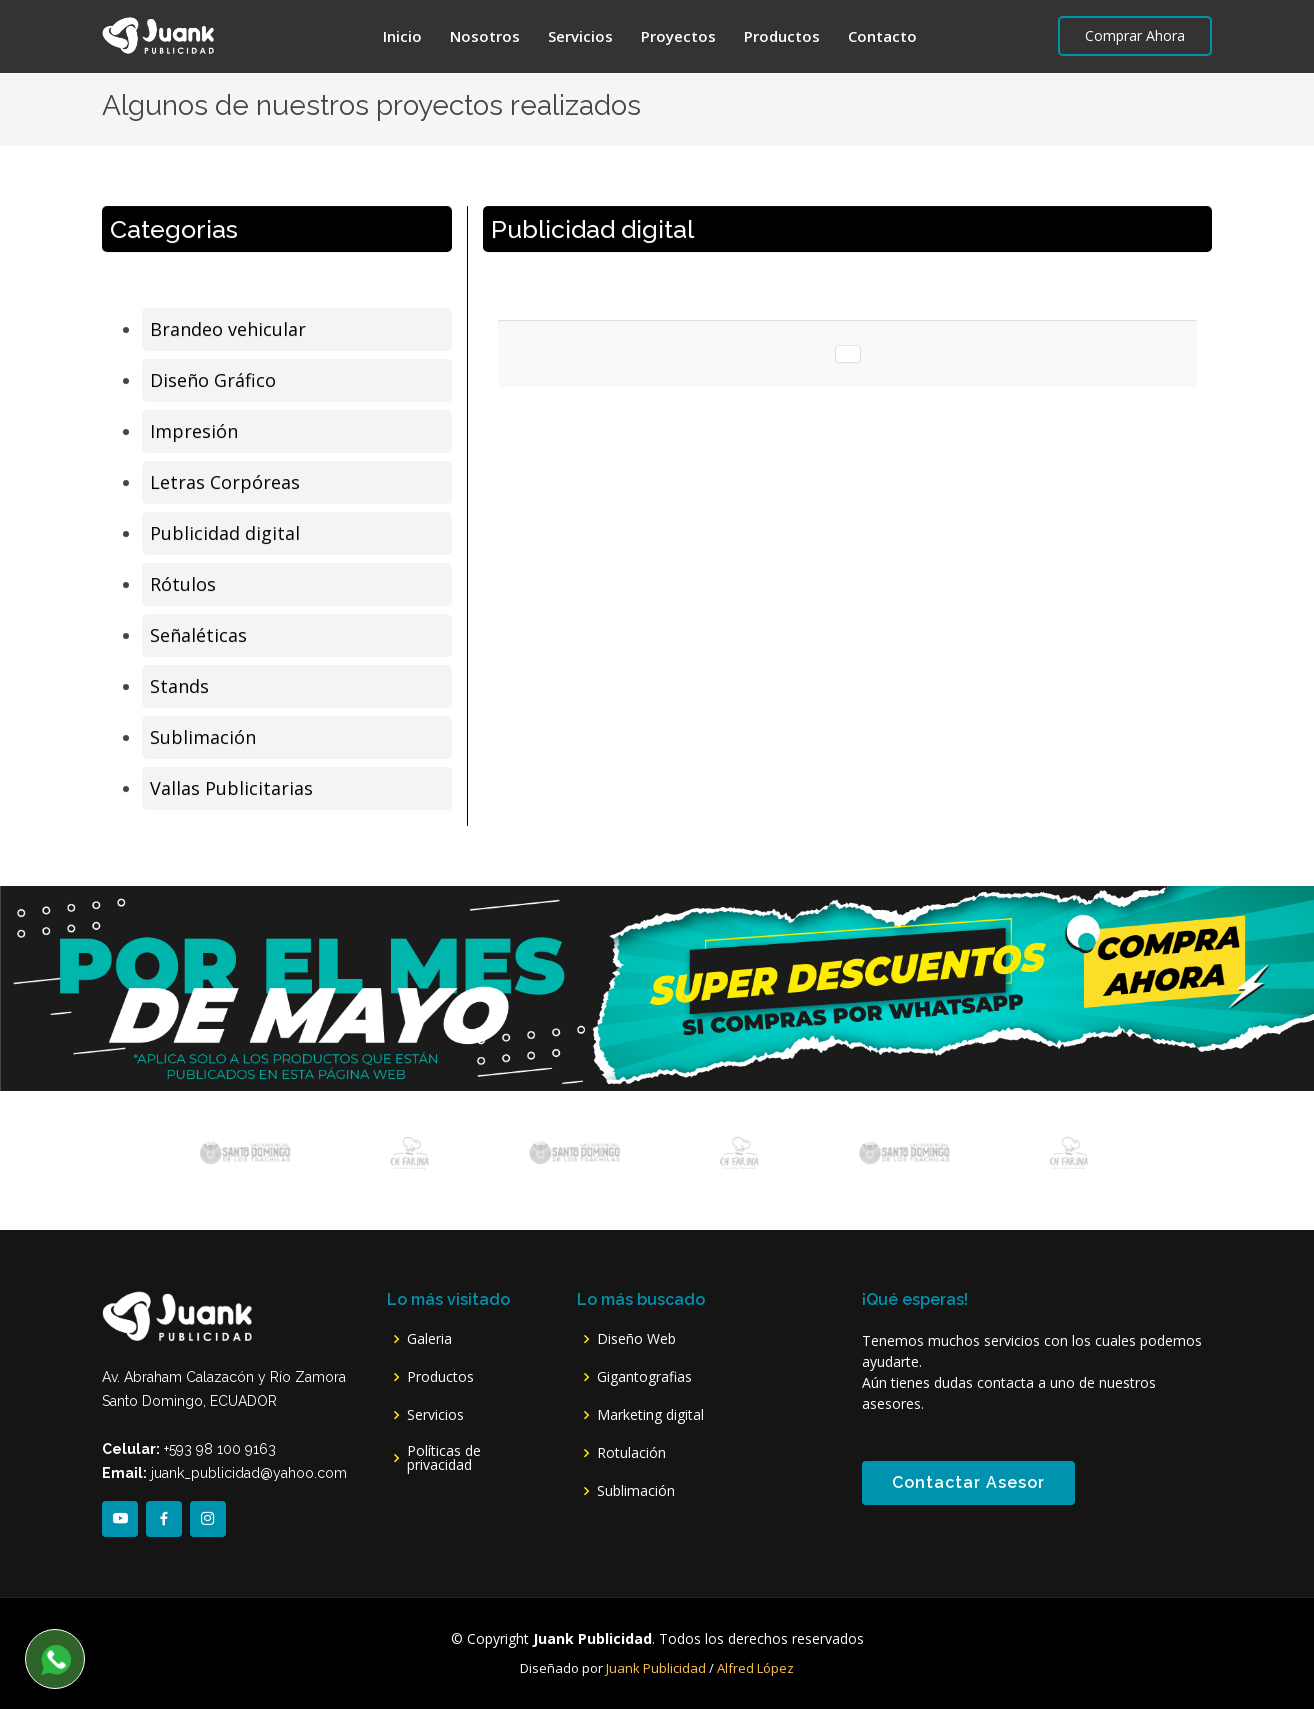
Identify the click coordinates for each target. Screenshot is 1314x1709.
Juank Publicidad (657, 1668)
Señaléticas (198, 637)
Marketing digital (650, 1415)
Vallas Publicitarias (231, 790)
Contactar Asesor (968, 1482)
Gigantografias (644, 1377)
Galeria (429, 1339)
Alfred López (755, 1668)
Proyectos (678, 36)
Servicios (580, 36)
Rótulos (183, 586)
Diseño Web (636, 1339)
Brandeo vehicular (228, 331)
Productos (782, 36)
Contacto (882, 36)
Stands (179, 688)
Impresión (194, 433)
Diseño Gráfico (213, 382)
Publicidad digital (225, 535)
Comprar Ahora (1135, 35)
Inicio (402, 36)
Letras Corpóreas (225, 484)
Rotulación (631, 1453)
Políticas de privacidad (444, 1458)
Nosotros (485, 36)
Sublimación (203, 739)
